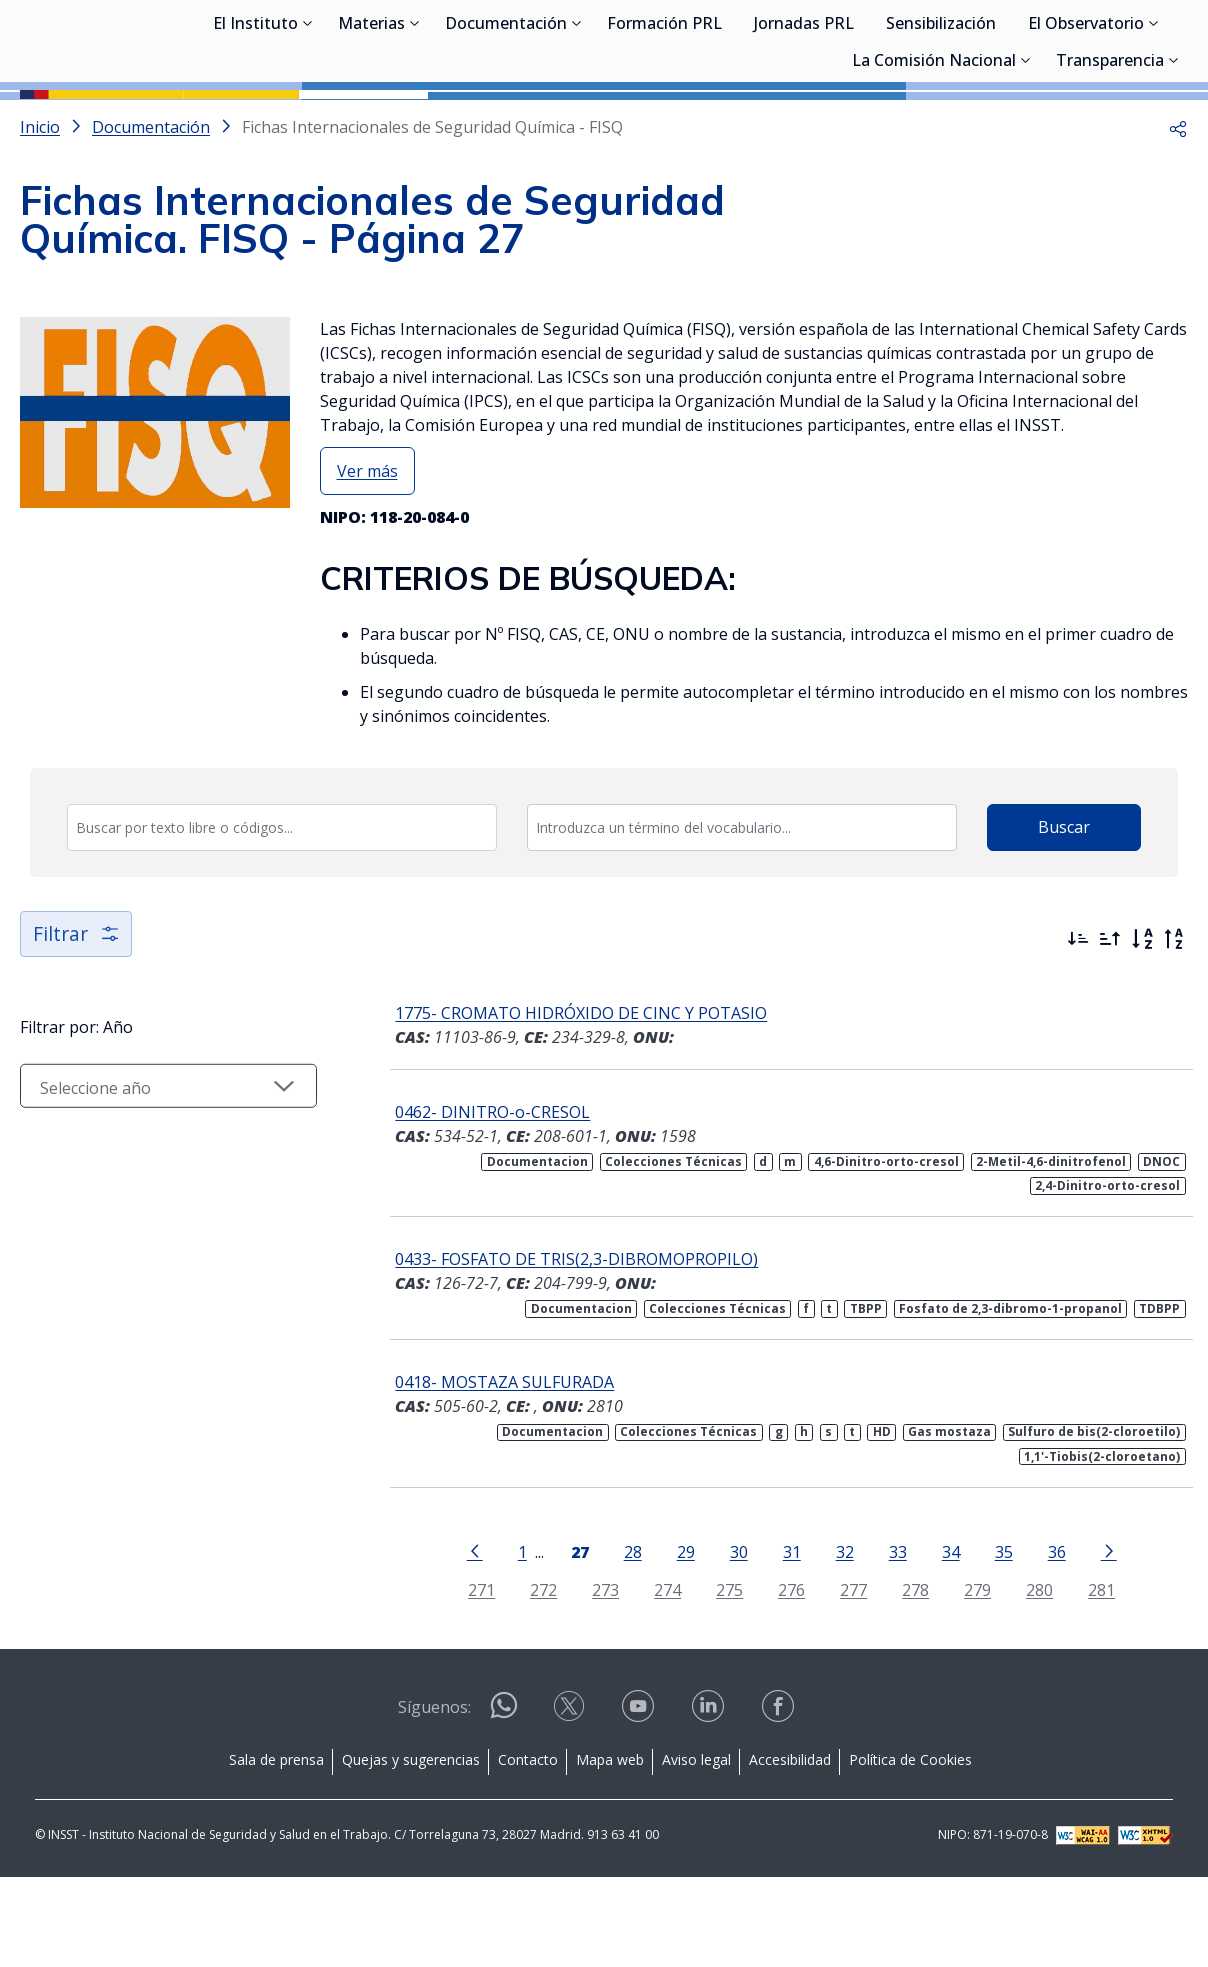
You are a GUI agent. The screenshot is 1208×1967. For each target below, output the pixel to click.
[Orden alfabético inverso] (1174, 1029)
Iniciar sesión (1112, 45)
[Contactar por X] (571, 1802)
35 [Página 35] (994, 1641)
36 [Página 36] (1047, 1641)
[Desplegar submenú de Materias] (415, 123)
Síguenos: (434, 1797)
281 (1092, 1679)
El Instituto (255, 125)
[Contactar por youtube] (640, 1802)
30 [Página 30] (729, 1641)
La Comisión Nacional (934, 162)
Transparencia (1110, 162)
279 (968, 1679)
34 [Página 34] (941, 1641)
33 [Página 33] (888, 1641)
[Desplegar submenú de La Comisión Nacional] (1026, 160)
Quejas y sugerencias (411, 1849)
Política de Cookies (910, 1849)
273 (596, 1679)
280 (1030, 1679)
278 (906, 1679)
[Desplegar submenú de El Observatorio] (1154, 123)
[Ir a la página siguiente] (1099, 1640)
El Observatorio (1086, 125)
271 (472, 1679)
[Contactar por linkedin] (710, 1802)
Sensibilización (941, 125)
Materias (371, 125)
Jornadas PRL (804, 125)
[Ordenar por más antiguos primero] (1110, 1029)
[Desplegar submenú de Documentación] (577, 123)
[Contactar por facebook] (780, 1802)
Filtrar (77, 1023)
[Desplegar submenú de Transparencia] (1174, 160)
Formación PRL (664, 125)
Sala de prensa (276, 1849)
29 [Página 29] (676, 1641)
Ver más (367, 561)
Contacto (528, 1849)
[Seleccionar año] (159, 1192)
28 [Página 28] (623, 1641)
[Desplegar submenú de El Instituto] (308, 123)
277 (844, 1679)
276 (782, 1679)
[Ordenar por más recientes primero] (1078, 1029)
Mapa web (610, 1849)
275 (720, 1679)
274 (658, 1679)
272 (534, 1679)
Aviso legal (696, 1849)
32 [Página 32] (835, 1641)
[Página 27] (570, 1640)
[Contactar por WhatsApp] (504, 1803)
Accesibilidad (790, 1849)
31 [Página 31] (782, 1641)
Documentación (506, 125)
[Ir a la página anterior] (465, 1640)
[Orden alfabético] (1142, 1029)
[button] (1178, 217)
